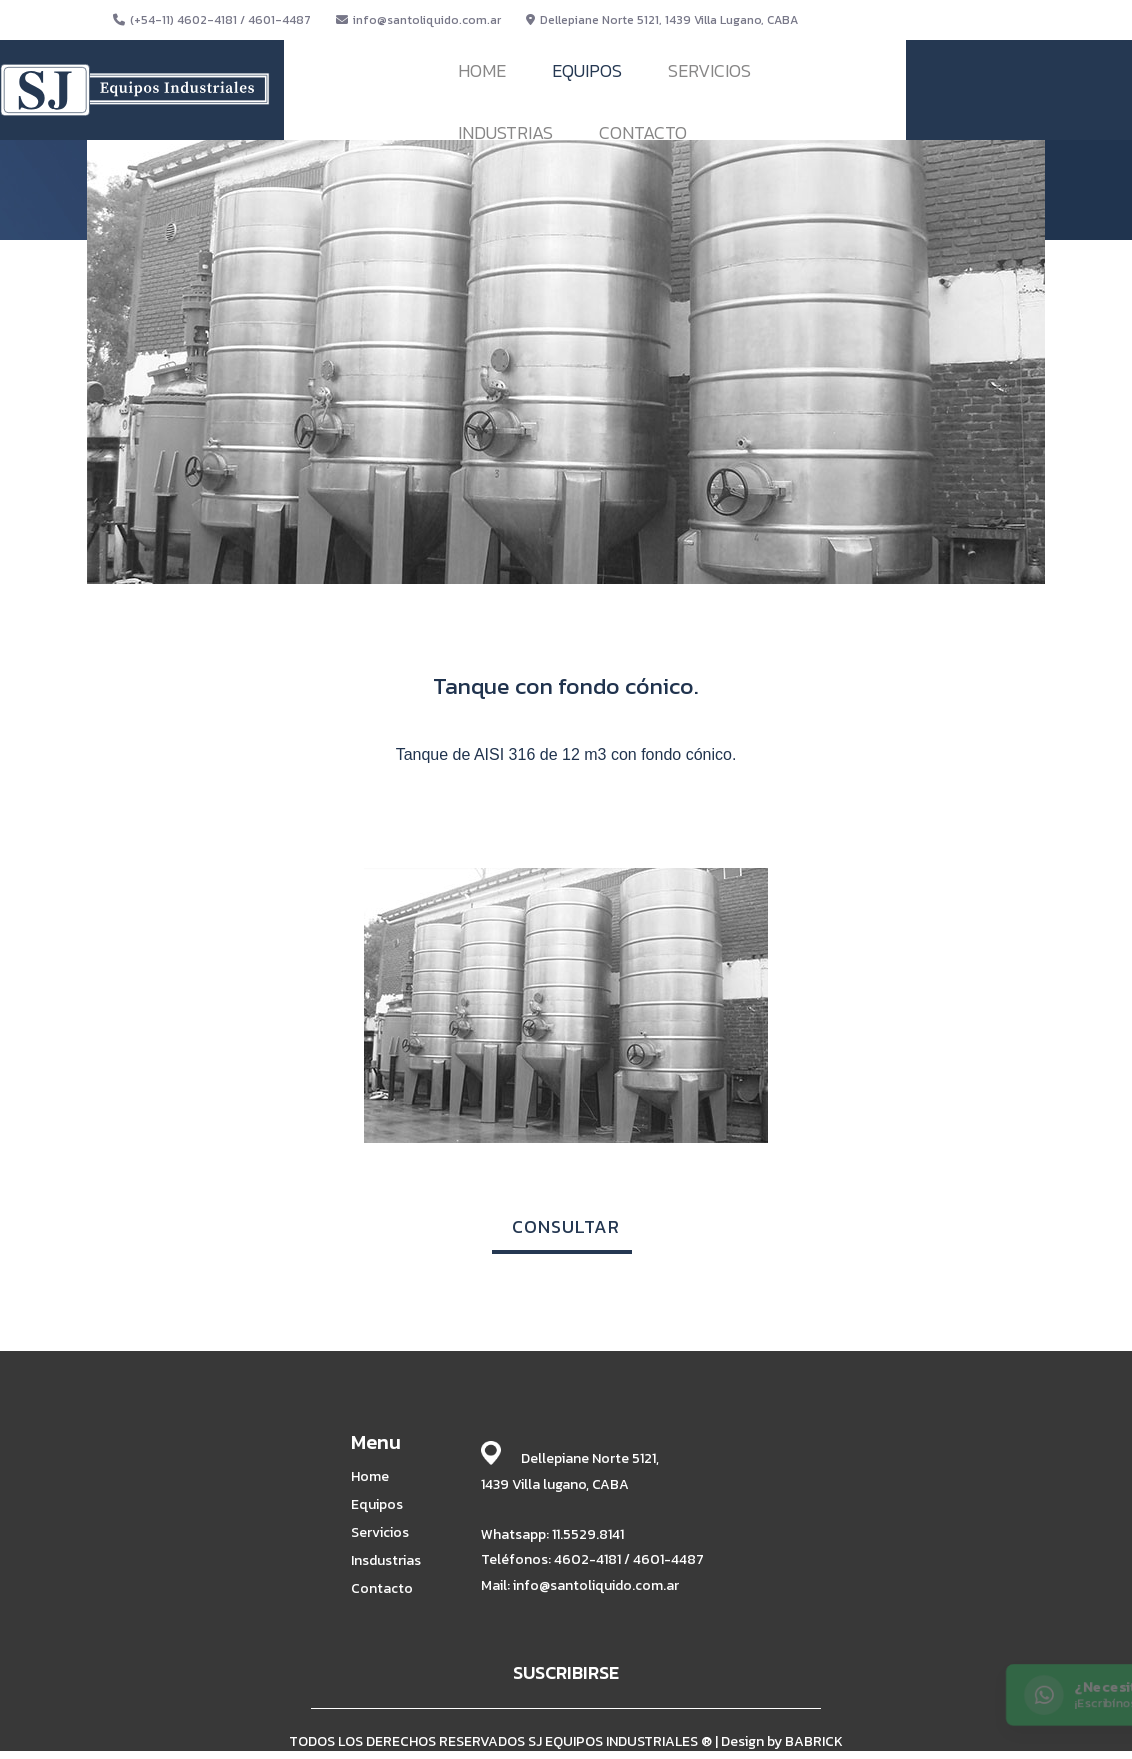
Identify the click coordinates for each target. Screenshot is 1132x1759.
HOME (482, 70)
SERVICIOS (709, 70)
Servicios (380, 1533)
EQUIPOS (587, 70)
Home (370, 1477)
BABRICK (814, 1741)
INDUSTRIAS (505, 132)
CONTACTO (643, 132)
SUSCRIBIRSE (566, 1672)
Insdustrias (386, 1561)
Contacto (382, 1589)
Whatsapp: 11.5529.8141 (552, 1534)
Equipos (377, 1505)
